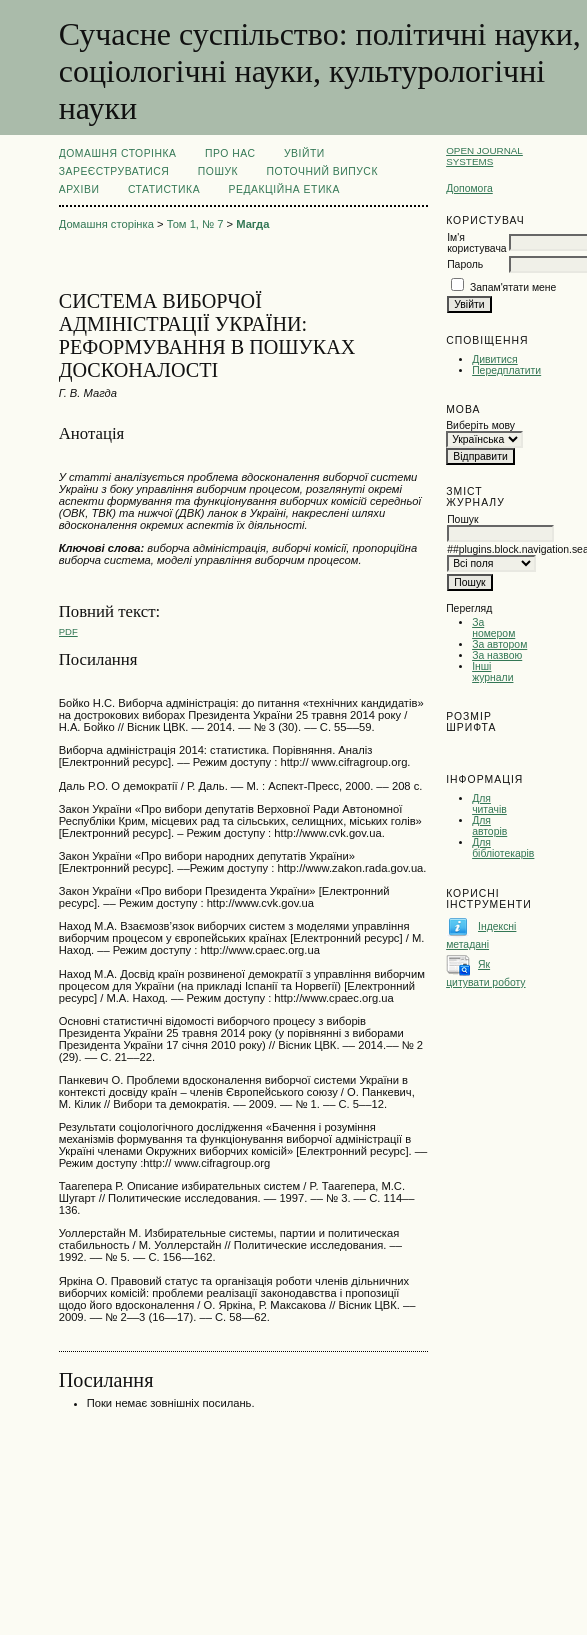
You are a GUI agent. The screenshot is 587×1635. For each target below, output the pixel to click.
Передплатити (506, 370)
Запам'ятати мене (513, 287)
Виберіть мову (480, 425)
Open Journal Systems (484, 156)
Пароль (465, 264)
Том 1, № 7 (195, 224)
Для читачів (489, 804)
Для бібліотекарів (503, 848)
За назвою (497, 655)
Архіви (79, 189)
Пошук (218, 171)
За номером (493, 628)
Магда (252, 224)
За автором (499, 644)
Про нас (230, 153)
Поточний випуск (322, 171)
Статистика (164, 189)
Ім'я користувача (476, 243)
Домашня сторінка (118, 153)
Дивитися (495, 359)
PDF (68, 631)
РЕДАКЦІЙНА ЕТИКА (284, 189)
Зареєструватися (114, 171)
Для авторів (489, 826)
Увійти (304, 153)
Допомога (469, 188)
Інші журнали (492, 672)
